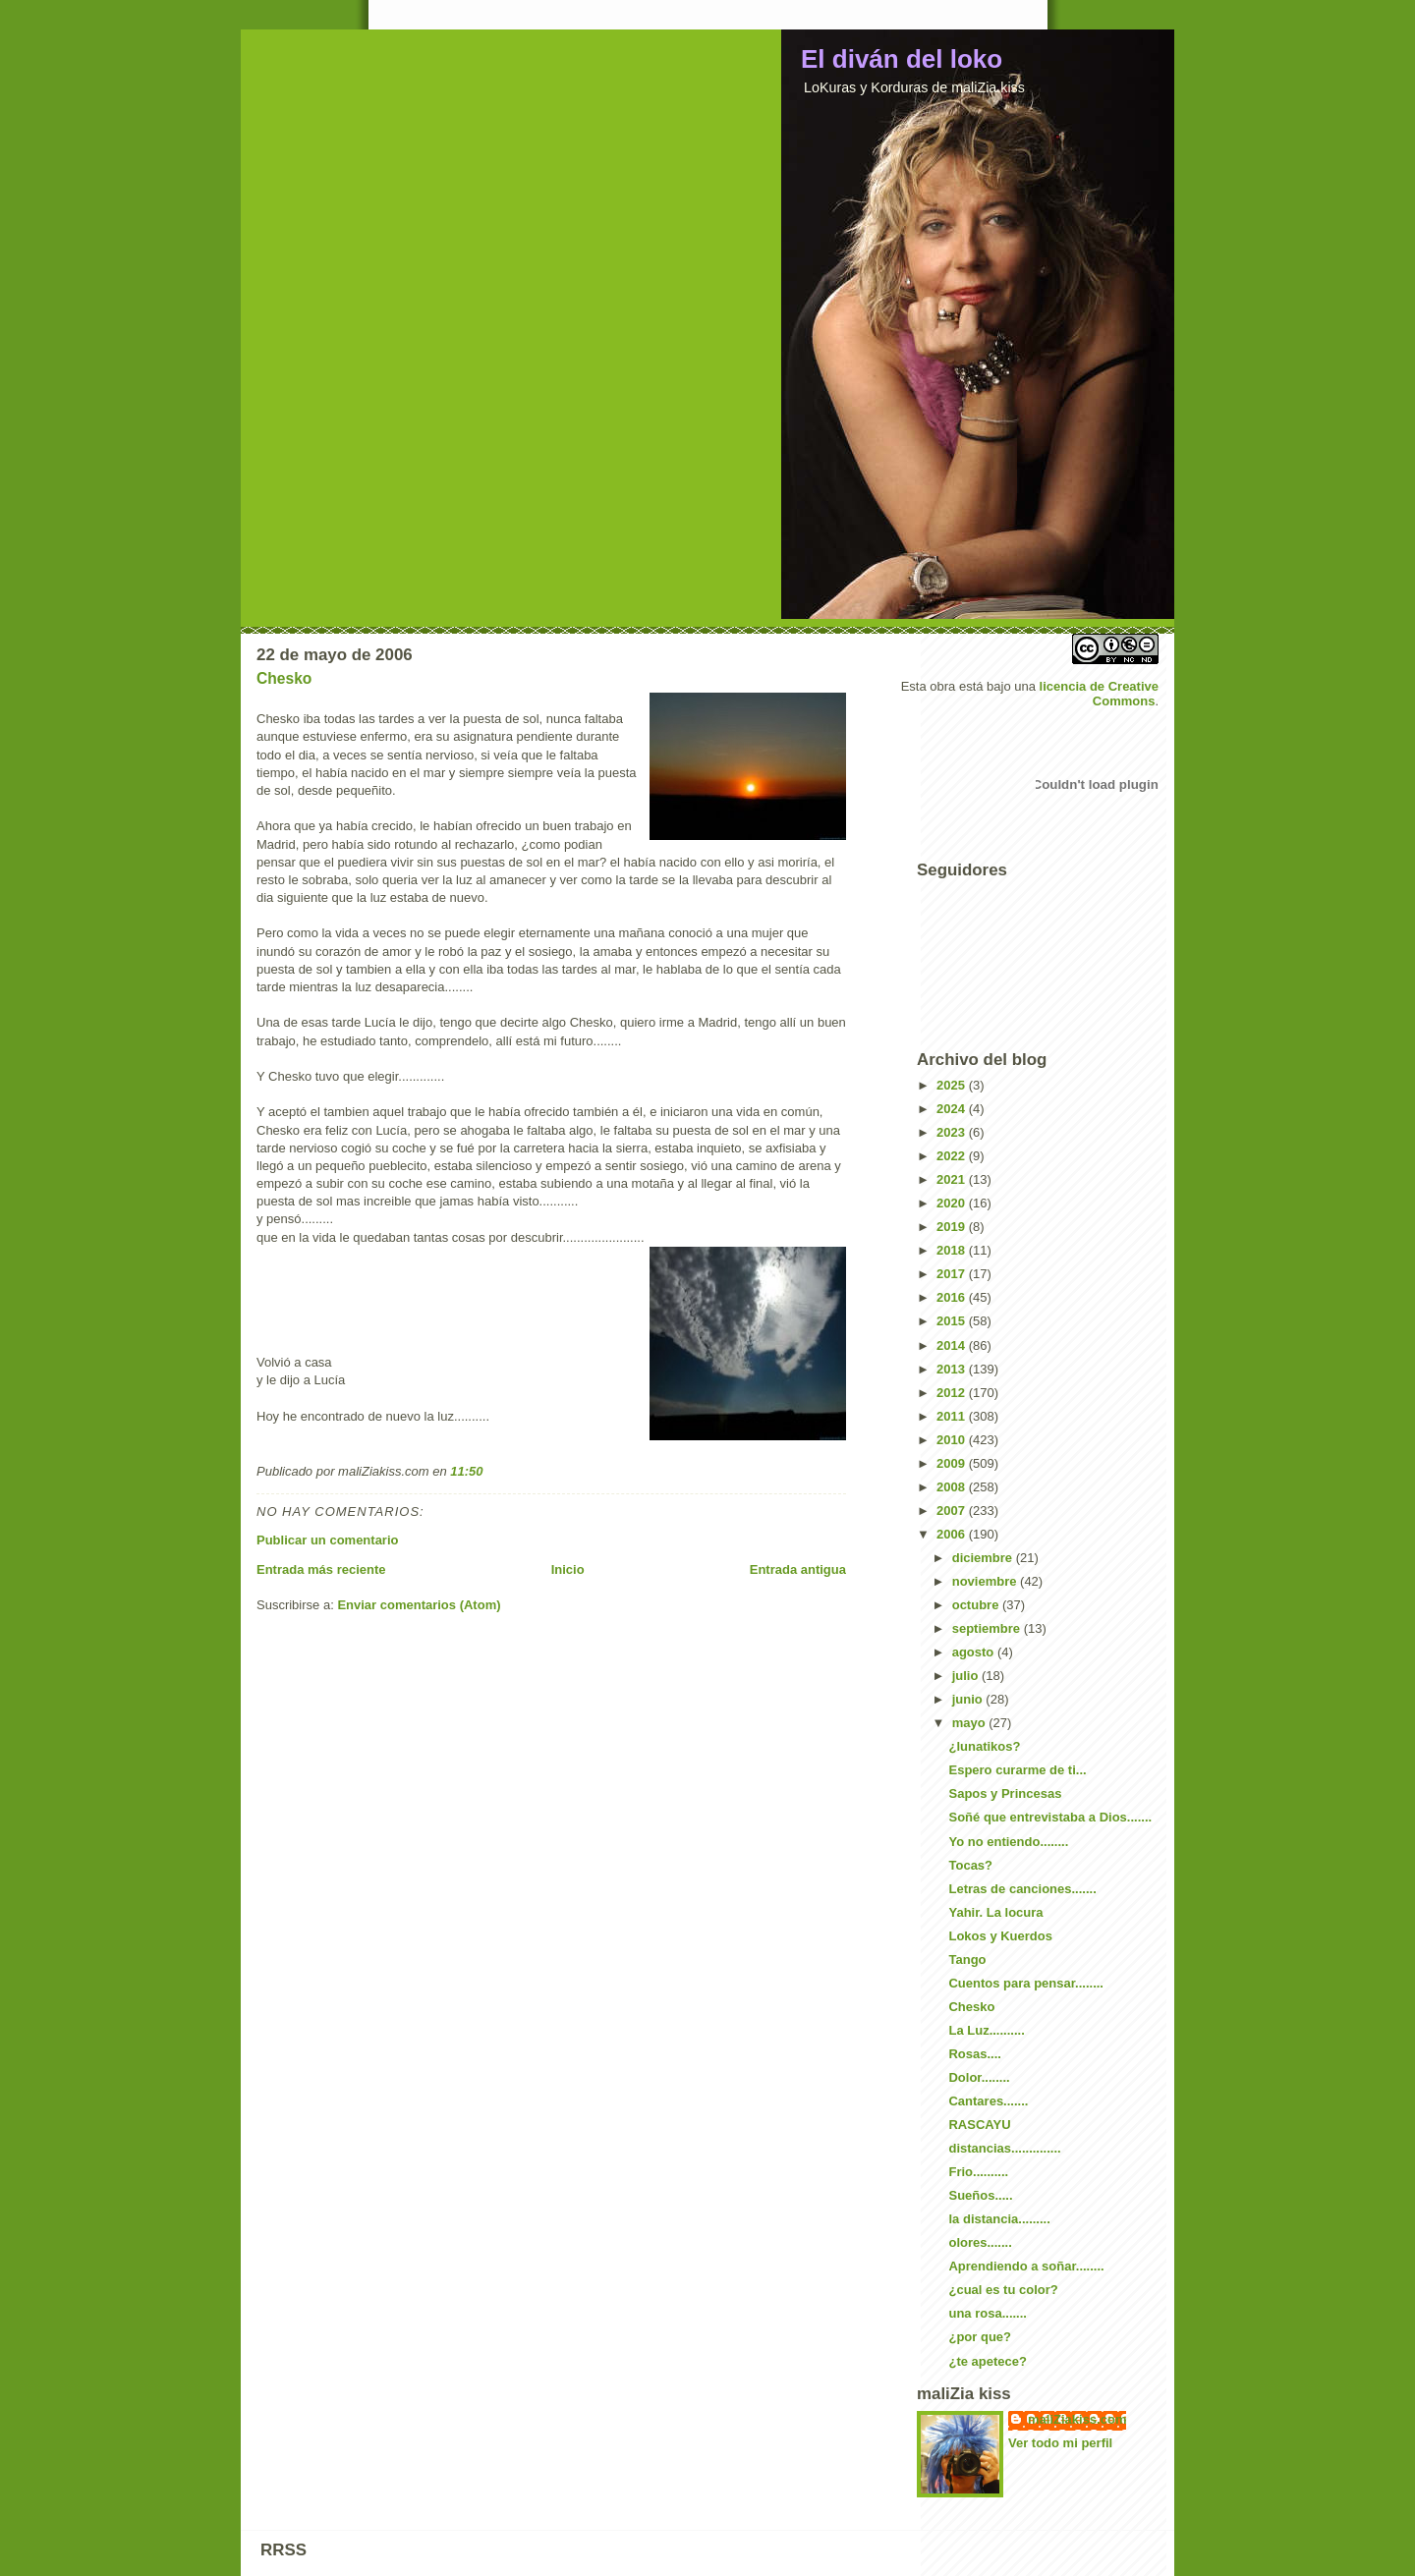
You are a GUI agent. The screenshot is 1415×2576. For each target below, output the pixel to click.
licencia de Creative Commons (1099, 693)
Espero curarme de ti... (1017, 1770)
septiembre (988, 1628)
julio (967, 1675)
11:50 (466, 1471)
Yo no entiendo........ (1008, 1841)
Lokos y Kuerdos (999, 1936)
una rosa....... (987, 2313)
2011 (952, 1416)
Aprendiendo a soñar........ (1026, 2266)
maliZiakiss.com (1077, 2419)
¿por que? (979, 2336)
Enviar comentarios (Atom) (418, 1604)
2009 (952, 1463)
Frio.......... (978, 2171)
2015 (952, 1321)
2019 (952, 1226)
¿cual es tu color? (1002, 2289)
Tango (967, 1959)
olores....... (979, 2242)
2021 (952, 1179)
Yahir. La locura (995, 1912)
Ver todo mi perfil (1060, 2443)
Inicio (568, 1569)
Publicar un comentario (327, 1540)
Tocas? (970, 1865)
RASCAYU (979, 2124)
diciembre (984, 1557)
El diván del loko (901, 59)
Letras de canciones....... (1022, 1888)
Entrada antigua (798, 1569)
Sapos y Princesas (1004, 1793)
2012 (952, 1392)
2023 (952, 1132)
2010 (952, 1439)
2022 (952, 1155)
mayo (971, 1722)
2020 (952, 1203)
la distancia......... (998, 2219)
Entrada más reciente (321, 1569)
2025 (952, 1085)
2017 (952, 1273)
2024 (952, 1108)
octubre (977, 1604)
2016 (952, 1297)
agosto (974, 1652)
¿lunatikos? (984, 1746)
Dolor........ (978, 2077)
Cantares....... (988, 2101)
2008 (952, 1487)
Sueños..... (980, 2195)
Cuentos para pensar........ (1026, 1983)
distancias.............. (1004, 2148)
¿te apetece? (987, 2361)
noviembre (986, 1581)
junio (969, 1699)
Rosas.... (974, 2053)
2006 (952, 1534)
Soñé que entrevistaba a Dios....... (1050, 1817)
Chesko (283, 678)
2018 (952, 1250)
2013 (952, 1369)
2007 (952, 1510)
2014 (952, 1345)
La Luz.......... (986, 2030)
